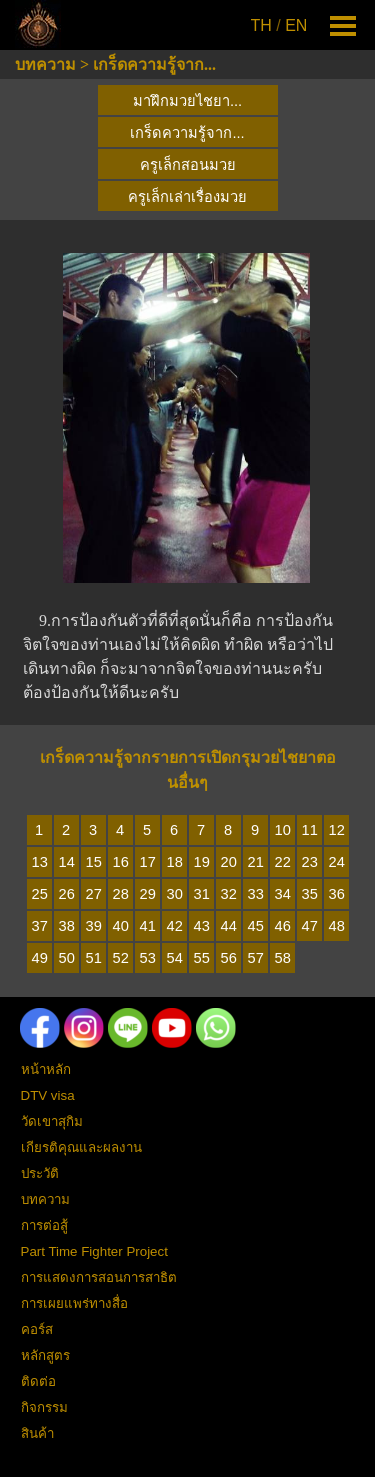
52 (121, 958)
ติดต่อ (38, 1381)
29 (148, 894)
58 (283, 958)
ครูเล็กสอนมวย (188, 165)
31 (202, 894)
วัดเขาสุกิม (52, 1121)
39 (94, 926)
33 (256, 894)
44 (229, 926)
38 (67, 926)
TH (261, 25)
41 (148, 926)
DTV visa (48, 1095)
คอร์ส (37, 1329)
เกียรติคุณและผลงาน (81, 1147)
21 (256, 862)
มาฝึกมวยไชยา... (187, 101)
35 (310, 894)
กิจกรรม (44, 1407)
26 (67, 894)
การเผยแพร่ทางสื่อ (74, 1303)
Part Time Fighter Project (94, 1251)
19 (202, 862)
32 (229, 894)
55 (202, 958)
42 (175, 926)
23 (310, 862)
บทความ (45, 64)
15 (94, 862)
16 (121, 862)
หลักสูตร (45, 1355)
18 (175, 862)
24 (337, 862)
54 (175, 958)
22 (283, 862)
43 (202, 926)
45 (256, 926)
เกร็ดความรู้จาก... (154, 64)
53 (148, 958)
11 (310, 830)
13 (40, 862)
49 (40, 958)
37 (40, 926)
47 (310, 926)
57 (256, 958)
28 (121, 894)
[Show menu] (343, 25)
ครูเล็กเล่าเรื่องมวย (187, 197)
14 (67, 862)
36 (337, 894)
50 (67, 958)
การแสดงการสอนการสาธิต (99, 1277)
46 (283, 926)
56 (229, 958)
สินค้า (37, 1433)
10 (283, 830)
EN (296, 25)
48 (337, 926)
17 (148, 862)
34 (283, 894)
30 (175, 894)
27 (94, 894)
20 (229, 862)
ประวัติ (40, 1173)
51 (94, 958)
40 (121, 926)
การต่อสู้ (44, 1225)
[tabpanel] (281, 26)
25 (40, 894)
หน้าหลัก (46, 1069)
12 (337, 830)
